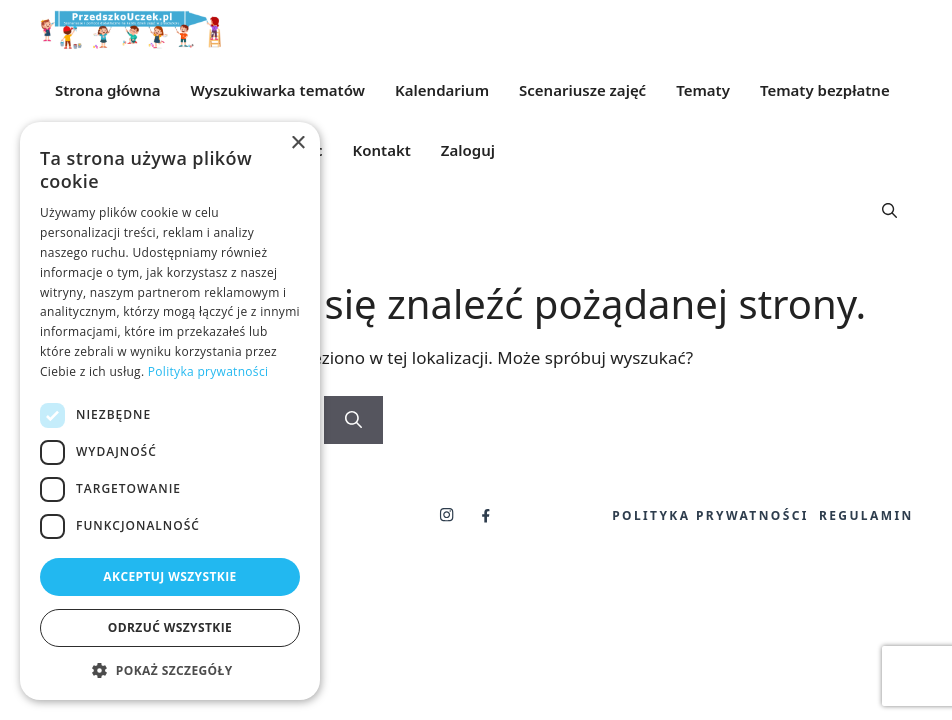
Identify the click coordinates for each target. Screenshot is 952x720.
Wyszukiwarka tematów (278, 90)
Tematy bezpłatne (825, 90)
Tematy (703, 90)
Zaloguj (468, 150)
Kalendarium (442, 90)
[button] (889, 210)
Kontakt (382, 150)
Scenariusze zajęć (582, 90)
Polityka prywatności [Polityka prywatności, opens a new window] (208, 371)
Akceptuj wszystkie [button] (169, 576)
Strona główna (108, 90)
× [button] (297, 143)
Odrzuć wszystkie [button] (170, 627)
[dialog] (170, 411)
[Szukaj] (353, 420)
